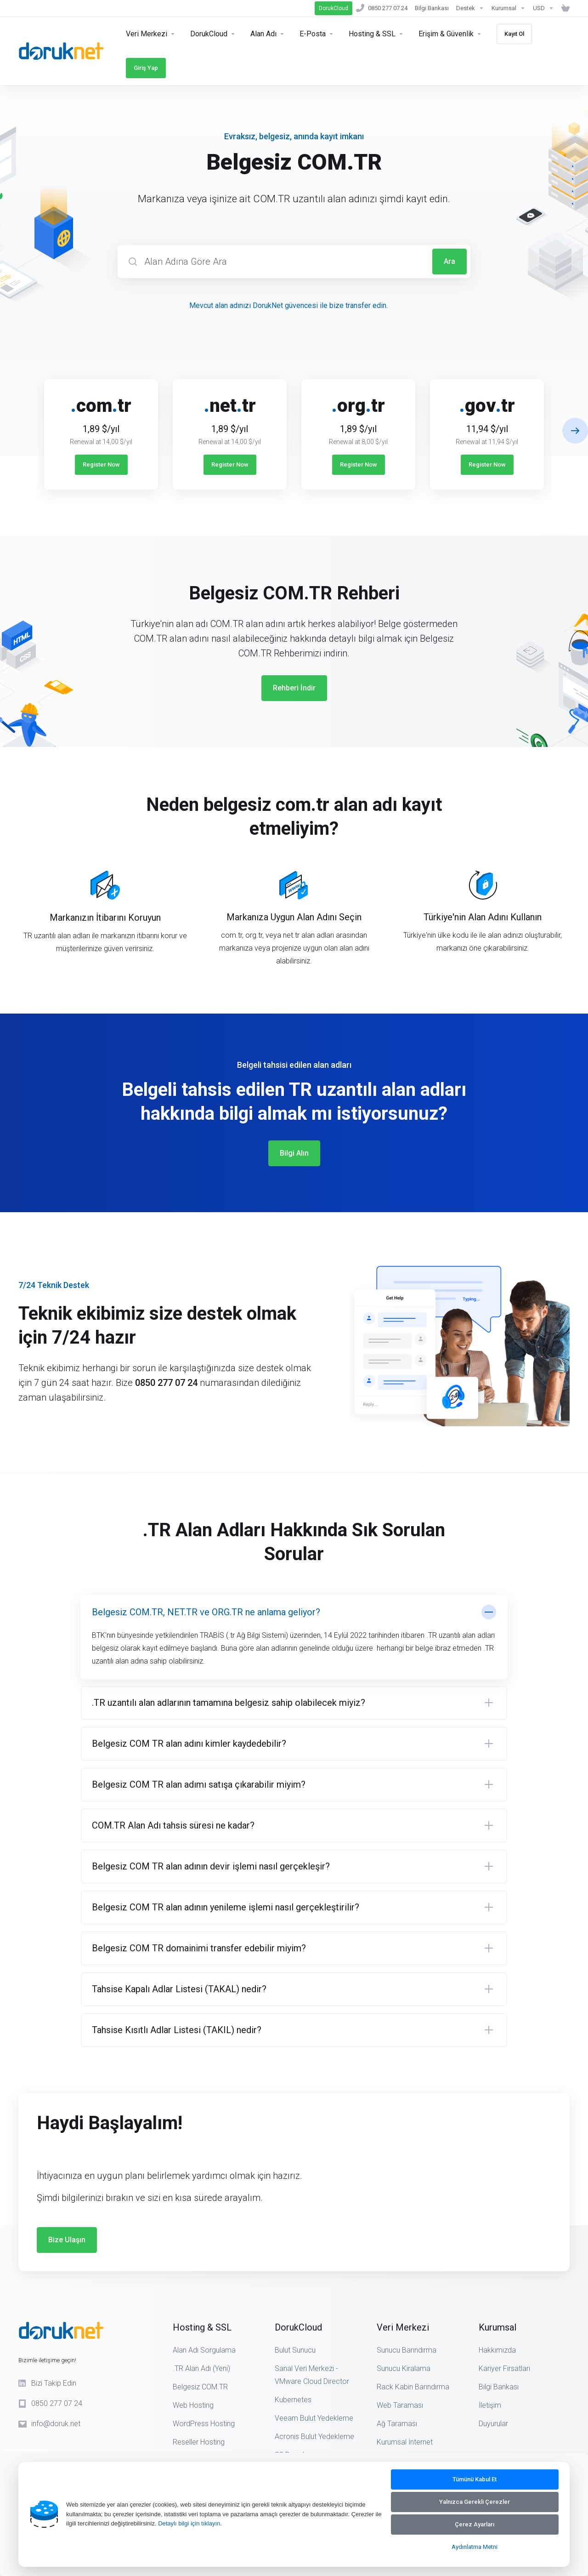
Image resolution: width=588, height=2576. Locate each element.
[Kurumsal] (508, 8)
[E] (294, 427)
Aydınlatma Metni (475, 2546)
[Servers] (151, 34)
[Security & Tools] (213, 34)
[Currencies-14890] (543, 8)
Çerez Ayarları (474, 2524)
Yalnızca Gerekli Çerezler (474, 2501)
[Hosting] (376, 34)
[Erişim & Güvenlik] (450, 34)
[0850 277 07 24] (381, 8)
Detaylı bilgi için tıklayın (189, 2523)
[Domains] (267, 34)
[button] (575, 431)
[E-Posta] (316, 34)
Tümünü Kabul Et (474, 2479)
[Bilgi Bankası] (431, 8)
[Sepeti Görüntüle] (564, 8)
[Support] (470, 8)
